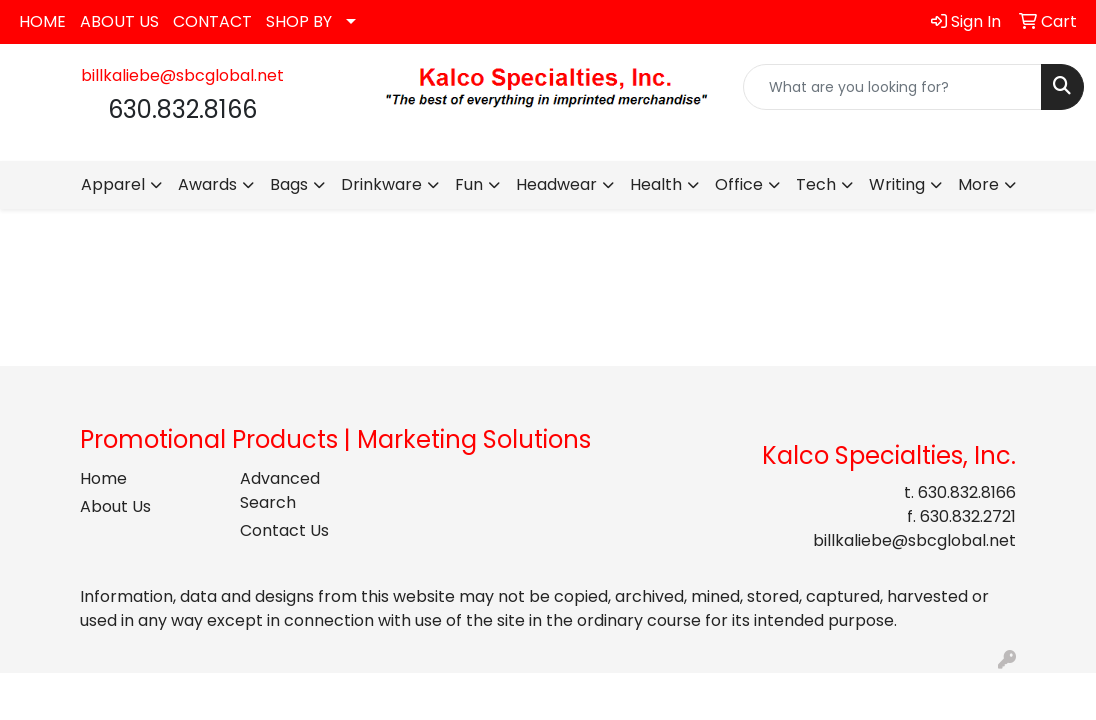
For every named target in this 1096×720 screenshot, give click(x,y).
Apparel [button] (113, 184)
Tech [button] (816, 184)
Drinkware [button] (381, 184)
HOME (42, 21)
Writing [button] (897, 184)
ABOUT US (119, 21)
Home (103, 478)
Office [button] (739, 184)
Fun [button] (469, 184)
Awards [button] (207, 184)
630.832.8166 (967, 492)
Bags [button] (289, 184)
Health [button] (656, 184)
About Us (115, 506)
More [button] (978, 184)
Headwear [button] (556, 184)
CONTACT (212, 21)
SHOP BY (299, 21)
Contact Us (284, 530)
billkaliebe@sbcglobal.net (182, 75)
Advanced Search (280, 490)
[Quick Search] (892, 87)
